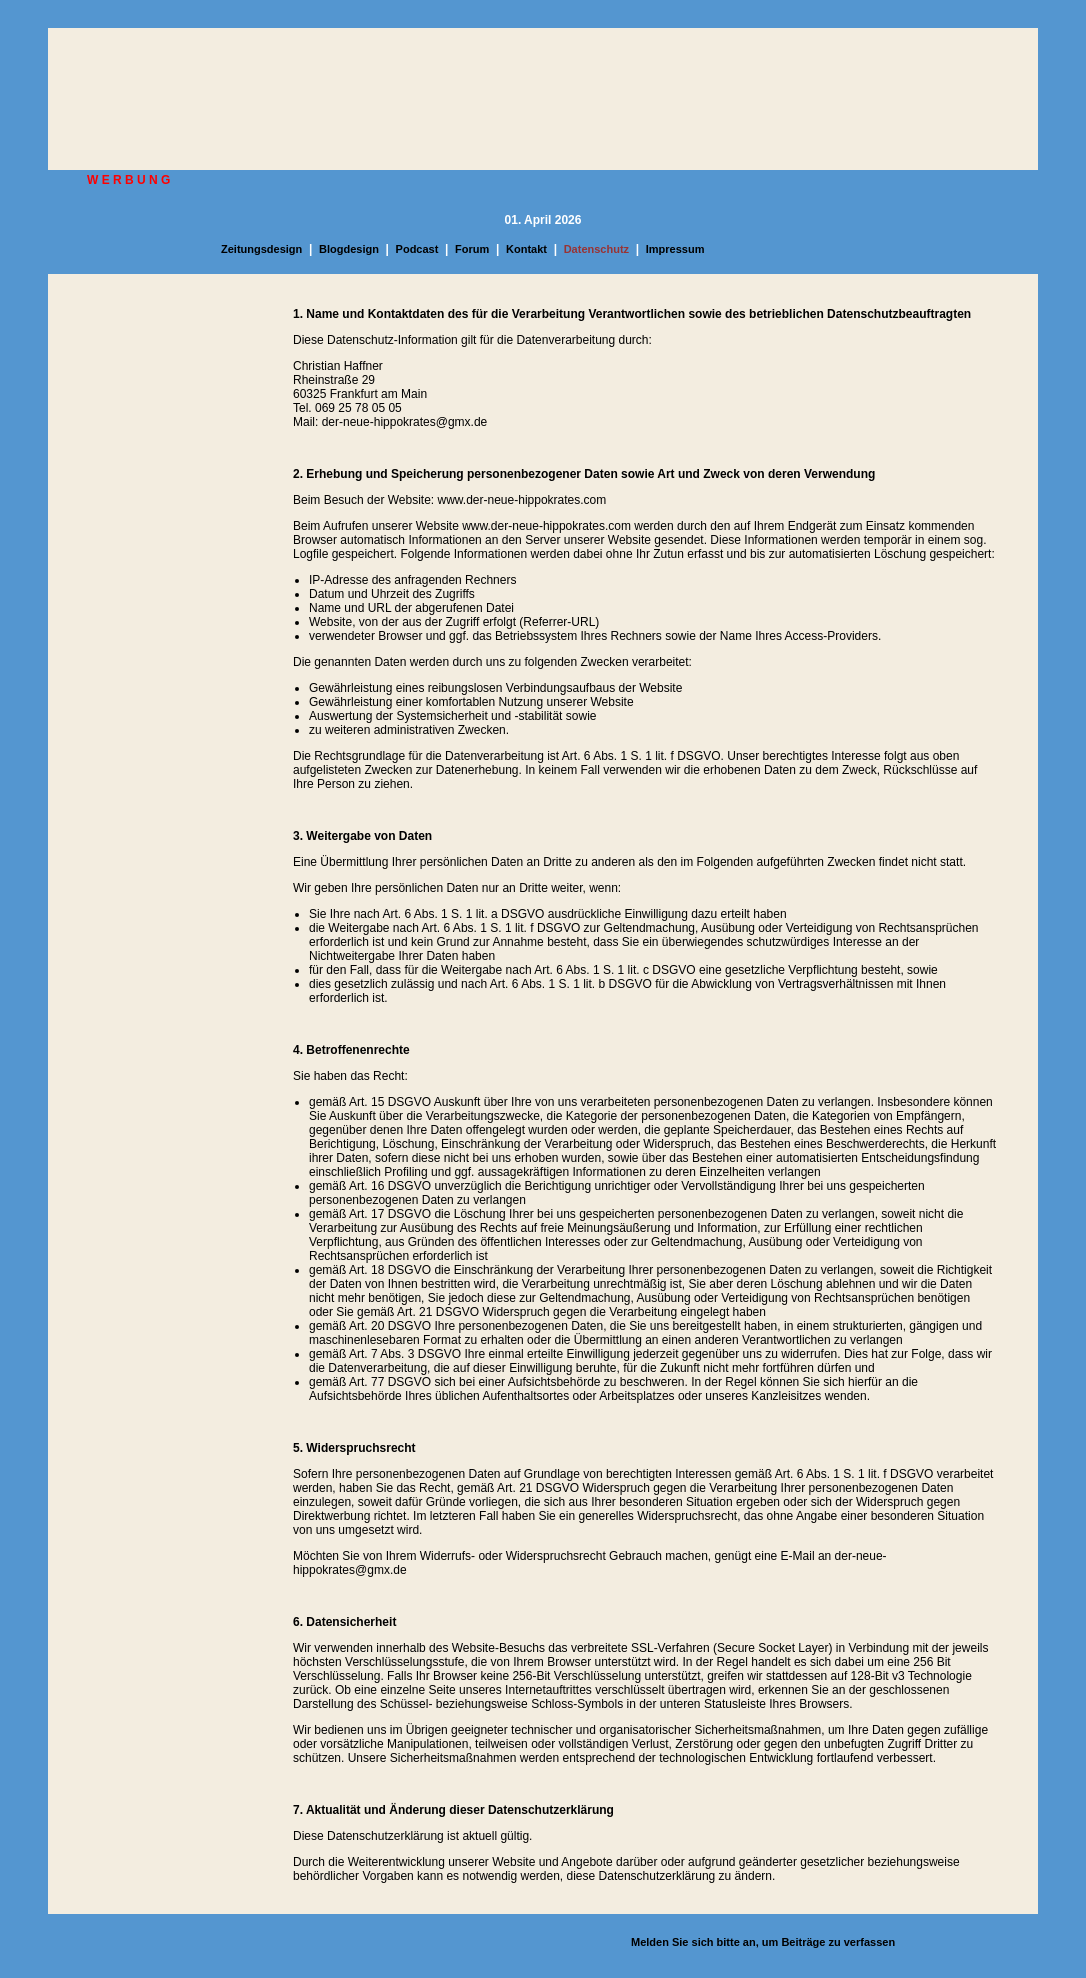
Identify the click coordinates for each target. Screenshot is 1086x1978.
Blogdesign (349, 249)
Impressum (675, 249)
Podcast (417, 249)
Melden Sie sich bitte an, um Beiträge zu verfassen (763, 1942)
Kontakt (526, 249)
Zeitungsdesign (261, 249)
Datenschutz (596, 249)
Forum (472, 249)
